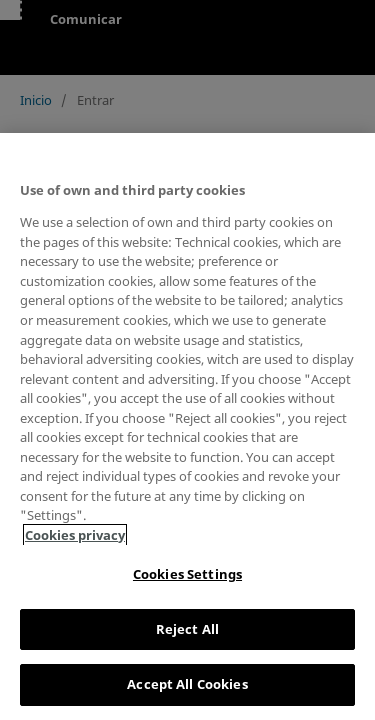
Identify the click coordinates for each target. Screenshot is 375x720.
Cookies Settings (187, 574)
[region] (187, 426)
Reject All (187, 629)
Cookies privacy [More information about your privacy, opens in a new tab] (75, 535)
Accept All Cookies (187, 684)
